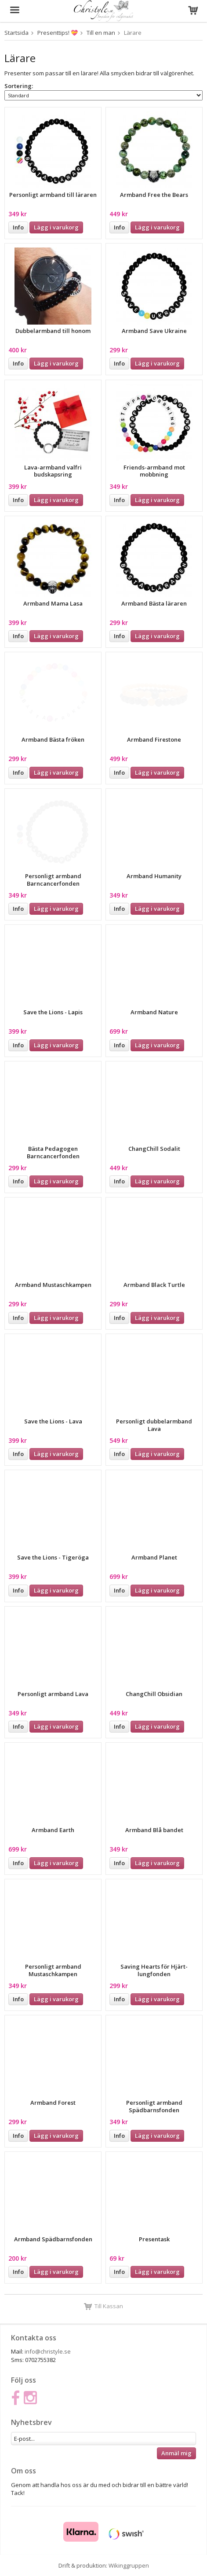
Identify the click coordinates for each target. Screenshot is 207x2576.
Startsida (16, 33)
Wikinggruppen (129, 2565)
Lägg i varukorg (56, 227)
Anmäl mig (176, 2453)
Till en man (101, 33)
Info (18, 227)
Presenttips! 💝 (57, 33)
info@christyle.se (48, 2351)
